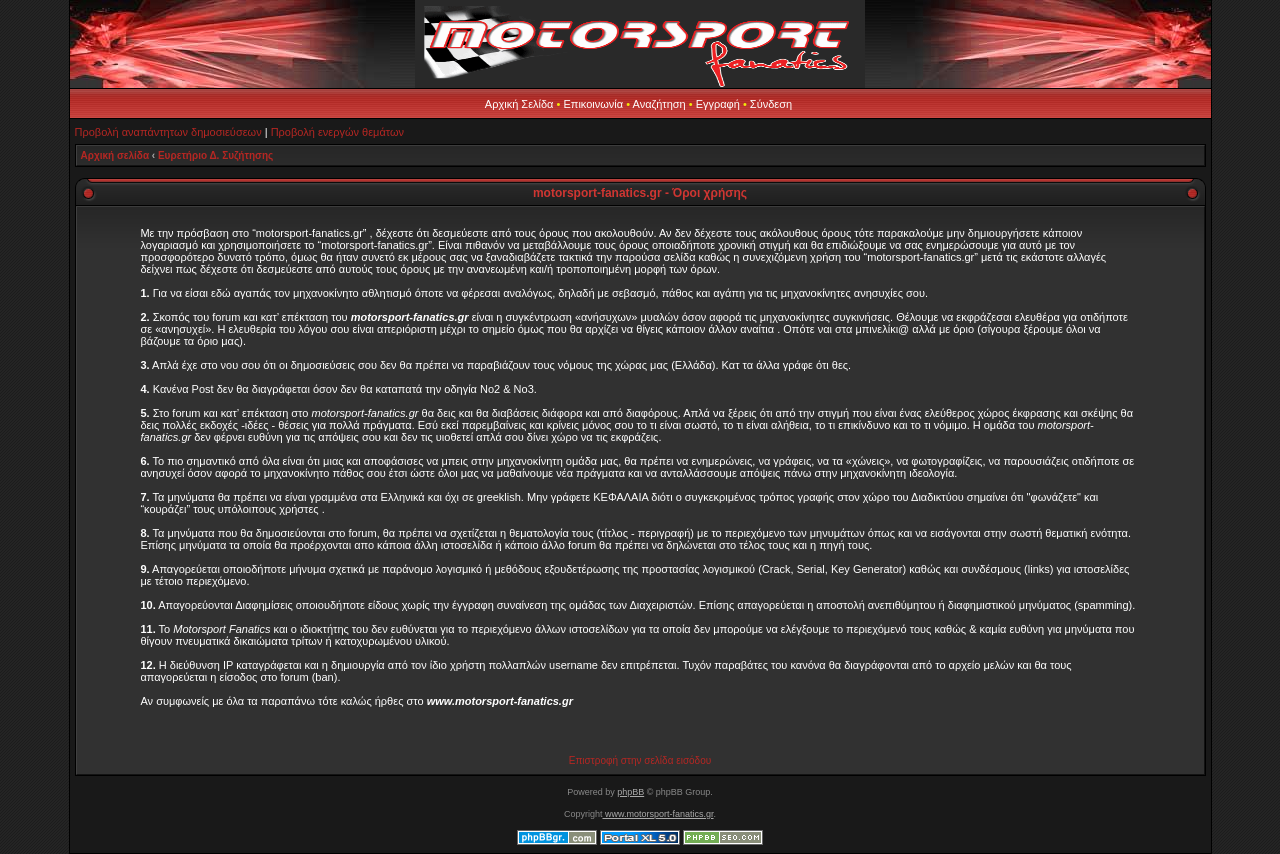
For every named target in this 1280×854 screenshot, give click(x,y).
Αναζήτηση (659, 104)
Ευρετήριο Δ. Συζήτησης (215, 155)
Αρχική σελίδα (115, 155)
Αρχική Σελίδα (519, 104)
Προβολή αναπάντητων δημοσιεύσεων (168, 132)
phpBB (630, 792)
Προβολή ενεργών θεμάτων (337, 132)
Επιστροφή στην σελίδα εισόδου (640, 760)
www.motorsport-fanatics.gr (657, 814)
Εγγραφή (718, 104)
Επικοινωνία (593, 104)
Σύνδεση (771, 104)
